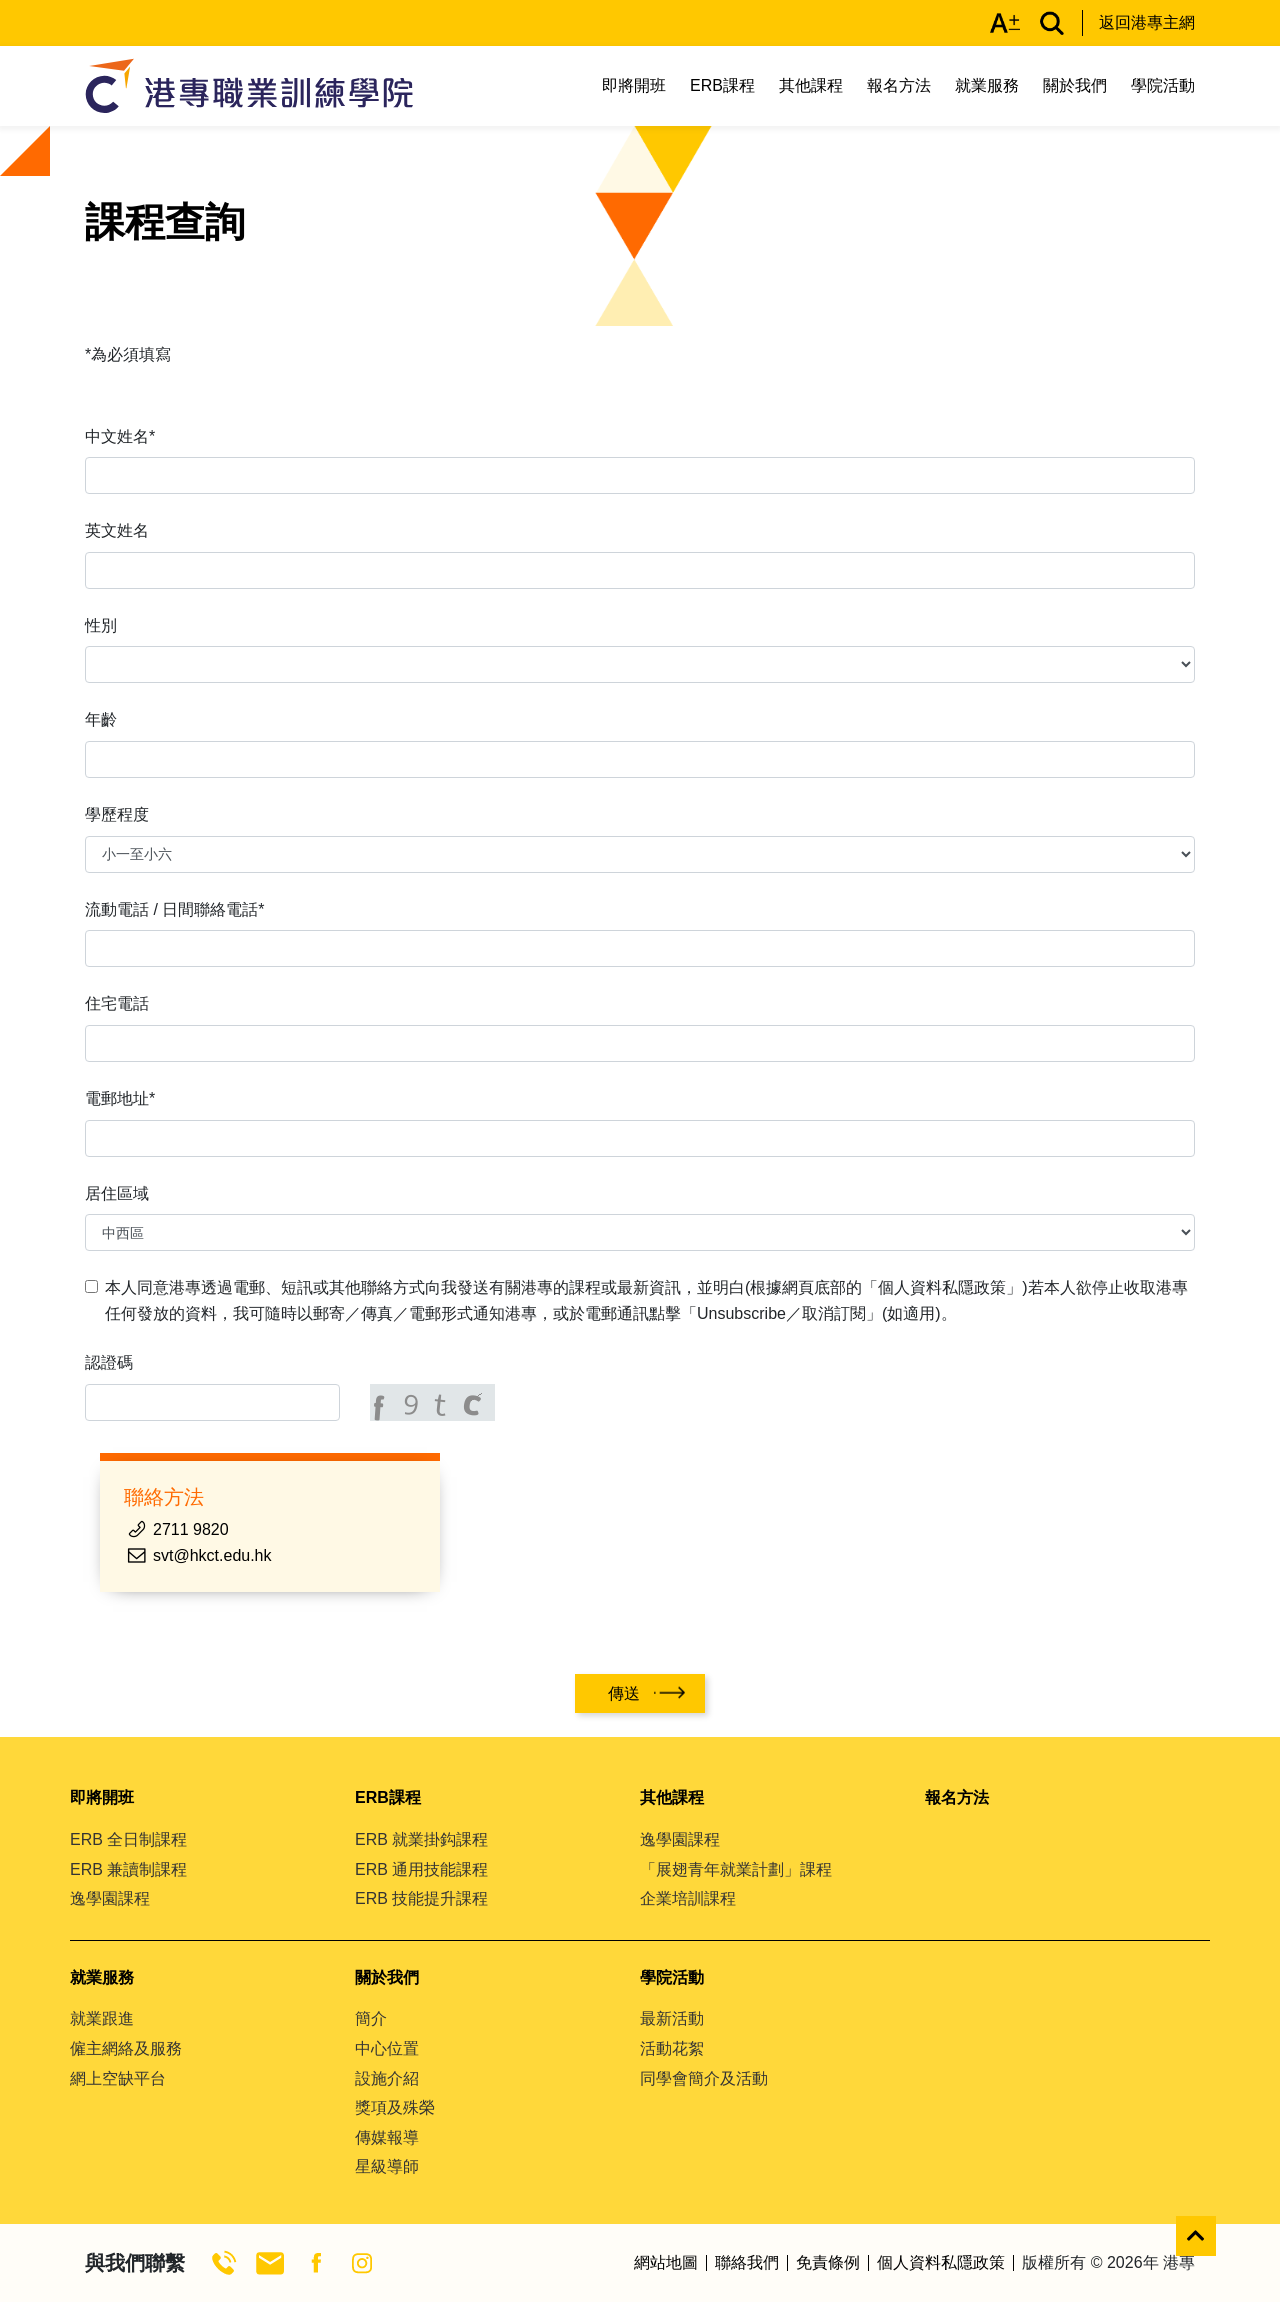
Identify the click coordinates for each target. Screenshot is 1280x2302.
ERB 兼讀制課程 (128, 1869)
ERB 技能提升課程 (421, 1898)
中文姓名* (120, 436)
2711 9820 (191, 1529)
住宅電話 (117, 1003)
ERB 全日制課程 (128, 1839)
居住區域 (117, 1193)
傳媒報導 (387, 2137)
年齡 (101, 719)
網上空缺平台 (118, 2078)
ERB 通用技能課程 (421, 1869)
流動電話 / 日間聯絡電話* (175, 909)
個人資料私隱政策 (941, 2263)
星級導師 (387, 2166)
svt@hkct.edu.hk (212, 1555)
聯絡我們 (747, 2263)
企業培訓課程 (688, 1898)
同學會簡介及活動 (704, 2078)
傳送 (624, 1693)
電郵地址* (120, 1098)
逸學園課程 (110, 1898)
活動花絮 (672, 2048)
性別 (101, 625)
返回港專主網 (1147, 22)
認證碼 (109, 1362)
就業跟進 (102, 2018)
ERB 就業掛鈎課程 (421, 1839)
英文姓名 (117, 530)
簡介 (371, 2018)
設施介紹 (387, 2078)
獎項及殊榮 (395, 2107)
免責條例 (828, 2263)
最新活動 (672, 2018)
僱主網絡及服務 (126, 2048)
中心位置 (387, 2048)
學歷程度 (117, 814)
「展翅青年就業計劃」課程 (736, 1869)
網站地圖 (666, 2263)
